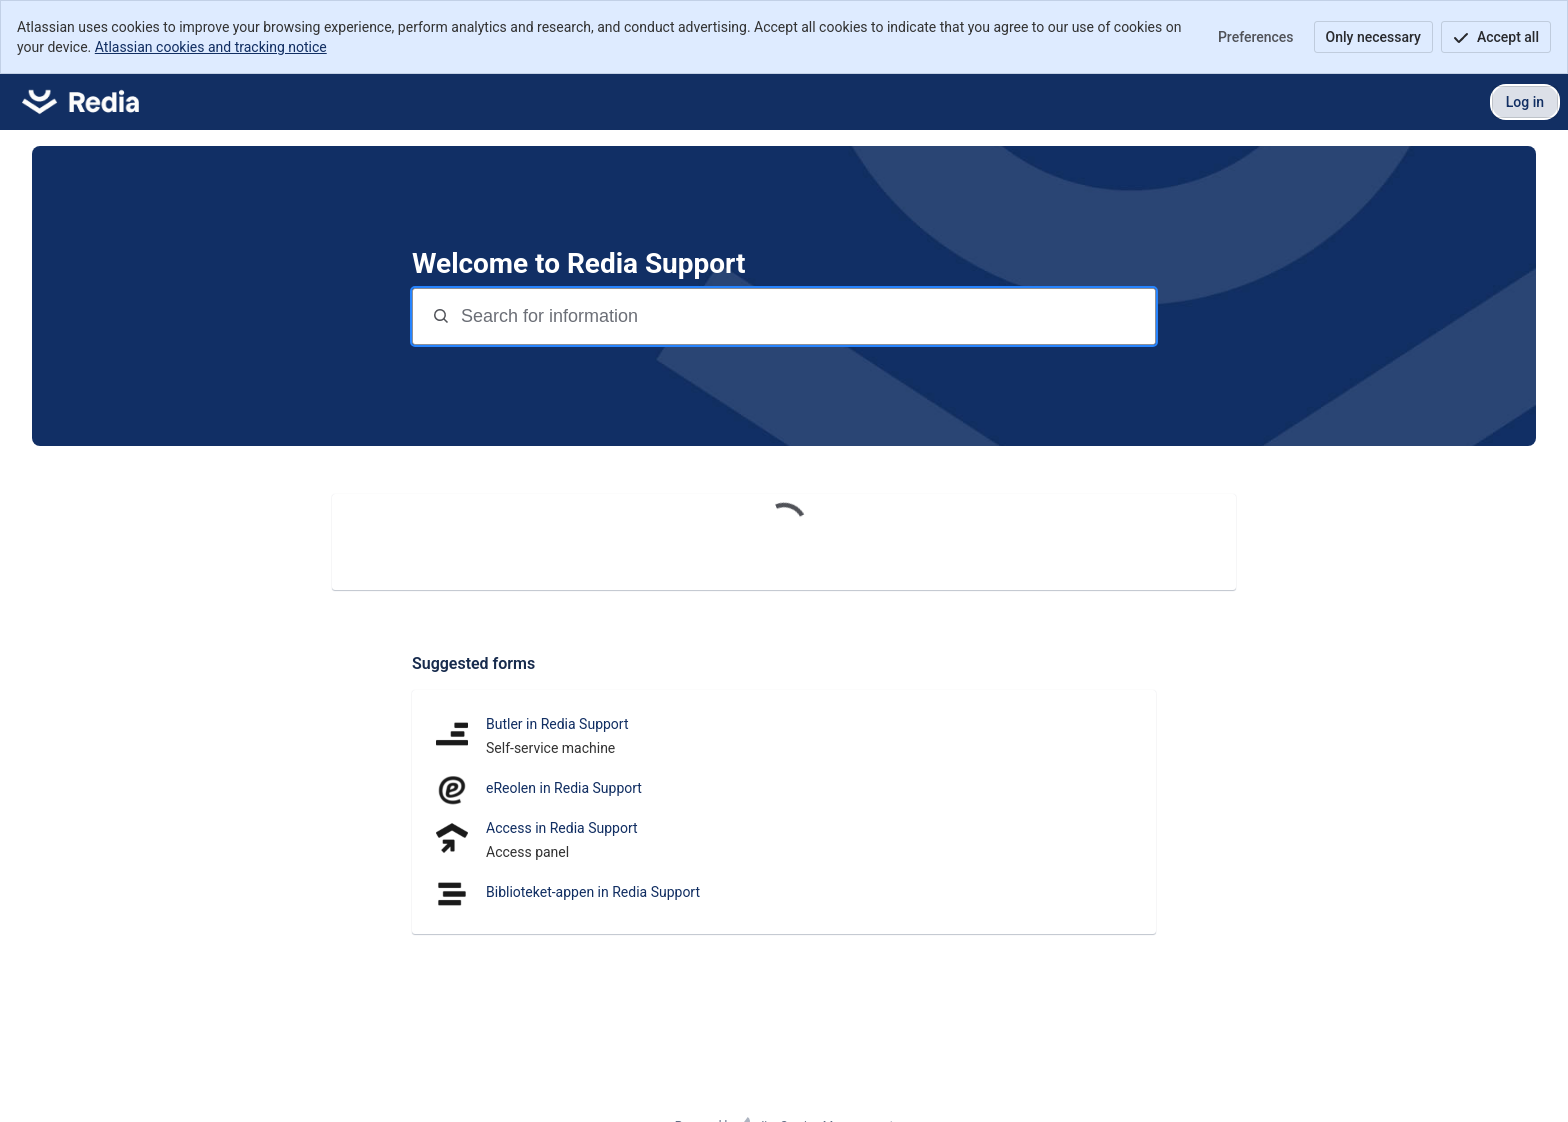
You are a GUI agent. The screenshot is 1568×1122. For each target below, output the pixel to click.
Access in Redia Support (562, 828)
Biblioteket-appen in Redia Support (593, 892)
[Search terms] (806, 316)
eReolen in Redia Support (564, 788)
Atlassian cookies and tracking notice (211, 47)
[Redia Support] (80, 102)
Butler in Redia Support (557, 724)
